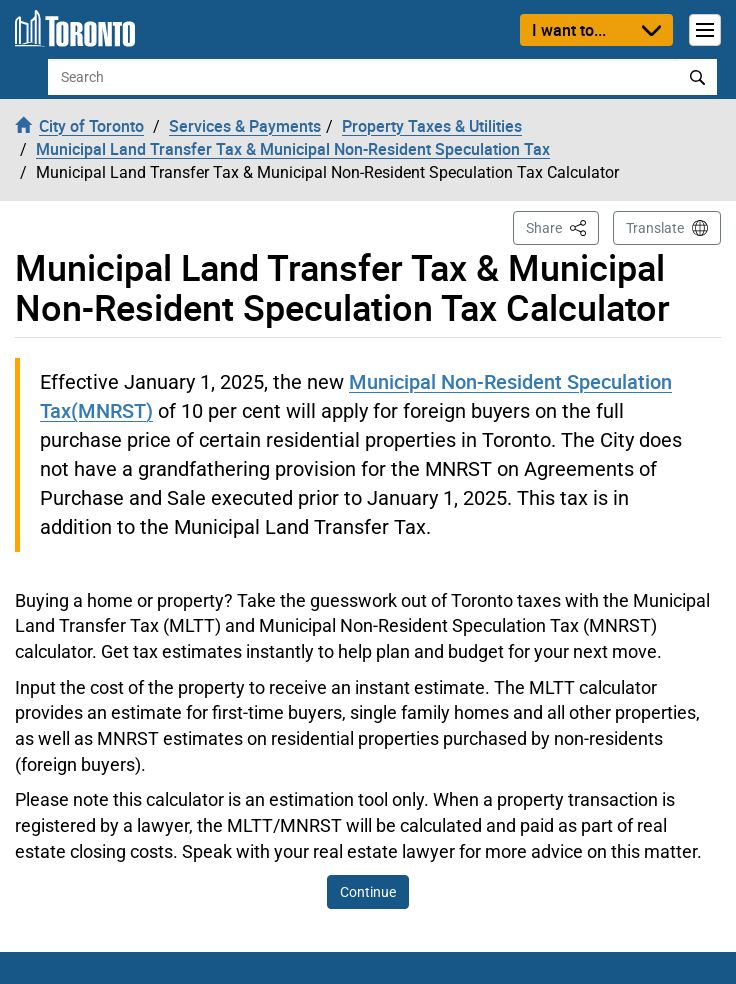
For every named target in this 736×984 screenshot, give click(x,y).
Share (562, 226)
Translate (655, 228)
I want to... (569, 30)
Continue (368, 892)
